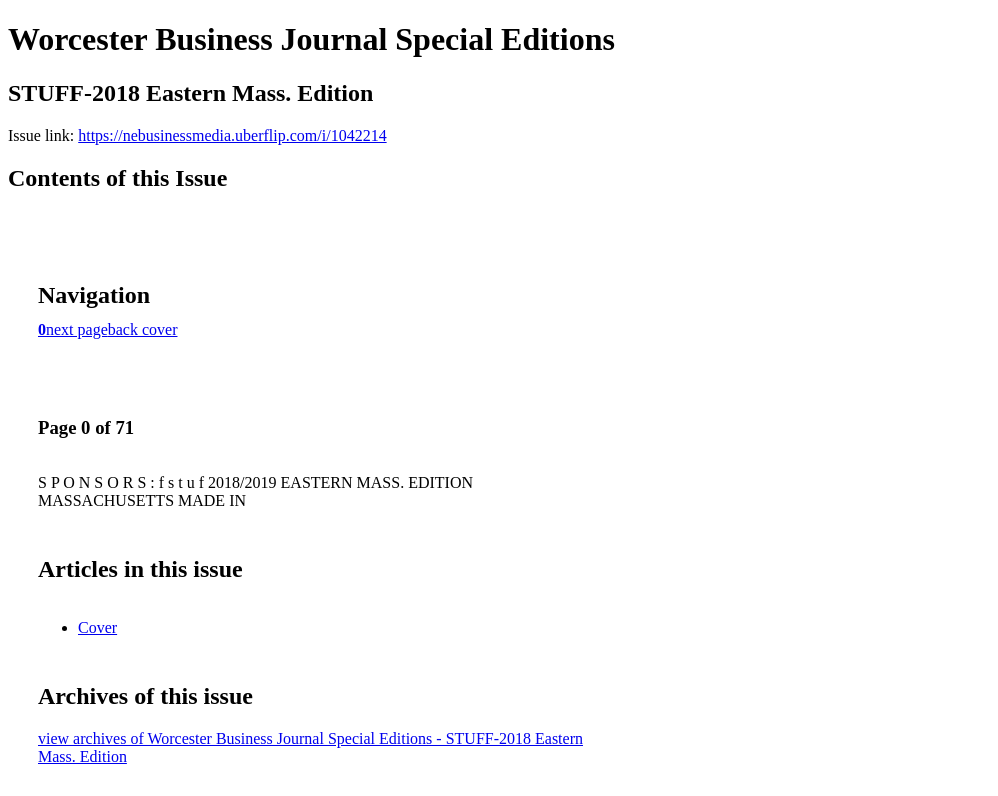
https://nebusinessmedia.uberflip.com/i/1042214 (232, 135)
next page (77, 329)
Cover (97, 627)
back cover (143, 329)
